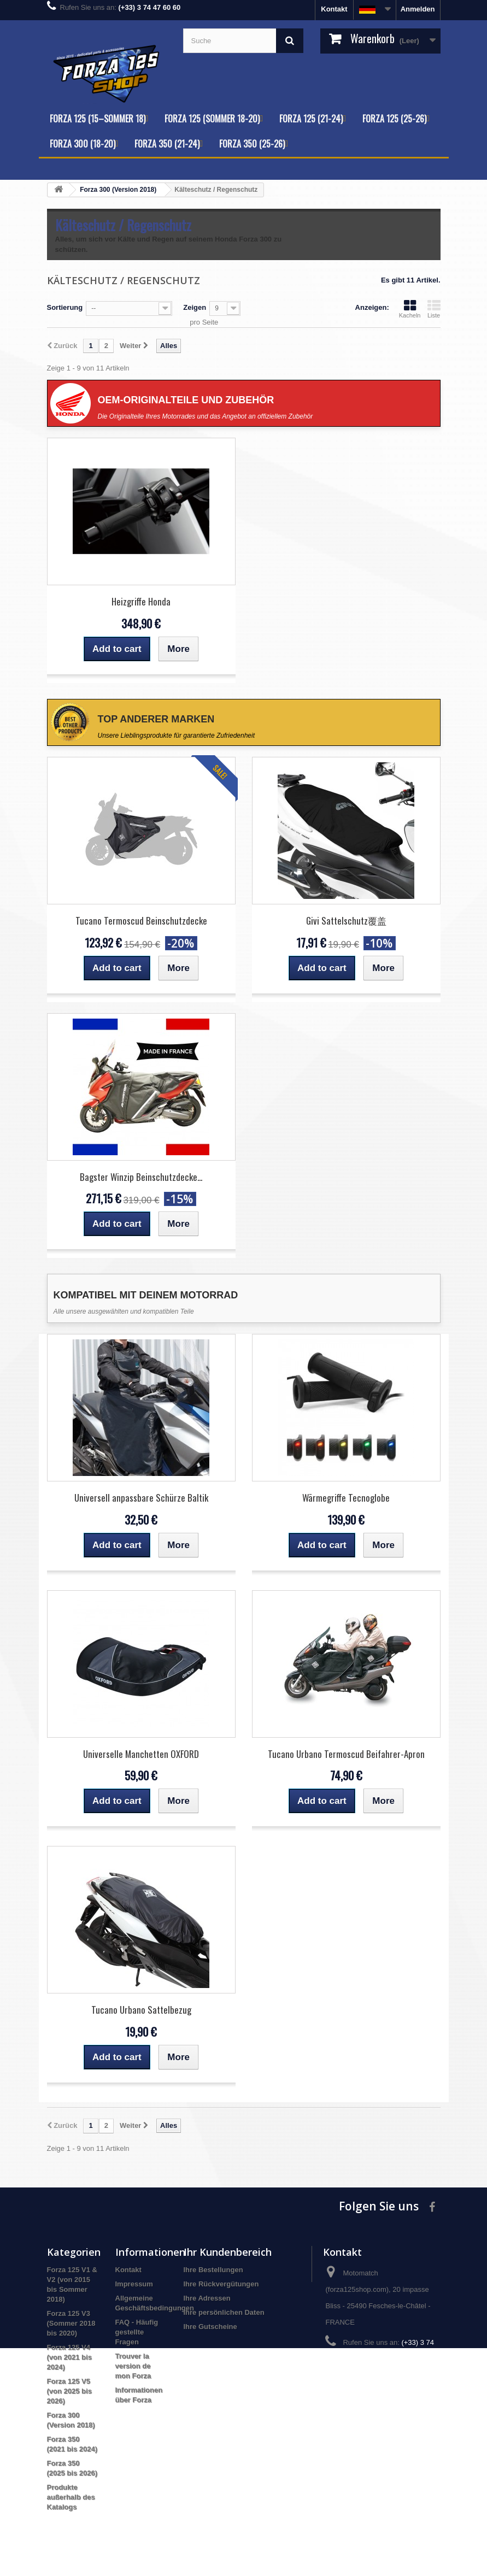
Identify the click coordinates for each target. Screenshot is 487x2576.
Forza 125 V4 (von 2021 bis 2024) (69, 2357)
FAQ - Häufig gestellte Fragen (137, 2332)
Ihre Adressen (207, 2298)
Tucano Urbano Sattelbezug (141, 2009)
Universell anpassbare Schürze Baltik (141, 1497)
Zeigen (194, 307)
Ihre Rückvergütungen (221, 2284)
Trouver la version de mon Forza (133, 2366)
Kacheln (410, 309)
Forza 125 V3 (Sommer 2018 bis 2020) (71, 2323)
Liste (434, 309)
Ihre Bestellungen (213, 2270)
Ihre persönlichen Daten (224, 2312)
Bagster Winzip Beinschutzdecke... (141, 1177)
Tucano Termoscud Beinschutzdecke (141, 920)
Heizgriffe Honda (141, 601)
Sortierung (65, 307)
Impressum (134, 2284)
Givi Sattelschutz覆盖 (346, 920)
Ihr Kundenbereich (228, 2252)
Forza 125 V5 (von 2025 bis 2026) (69, 2391)
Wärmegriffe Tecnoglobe (346, 1497)
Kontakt (334, 9)
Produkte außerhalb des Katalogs (71, 2497)
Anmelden (418, 9)
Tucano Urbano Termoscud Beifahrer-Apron (346, 1754)
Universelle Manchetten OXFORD (141, 1754)
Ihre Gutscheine (210, 2326)
